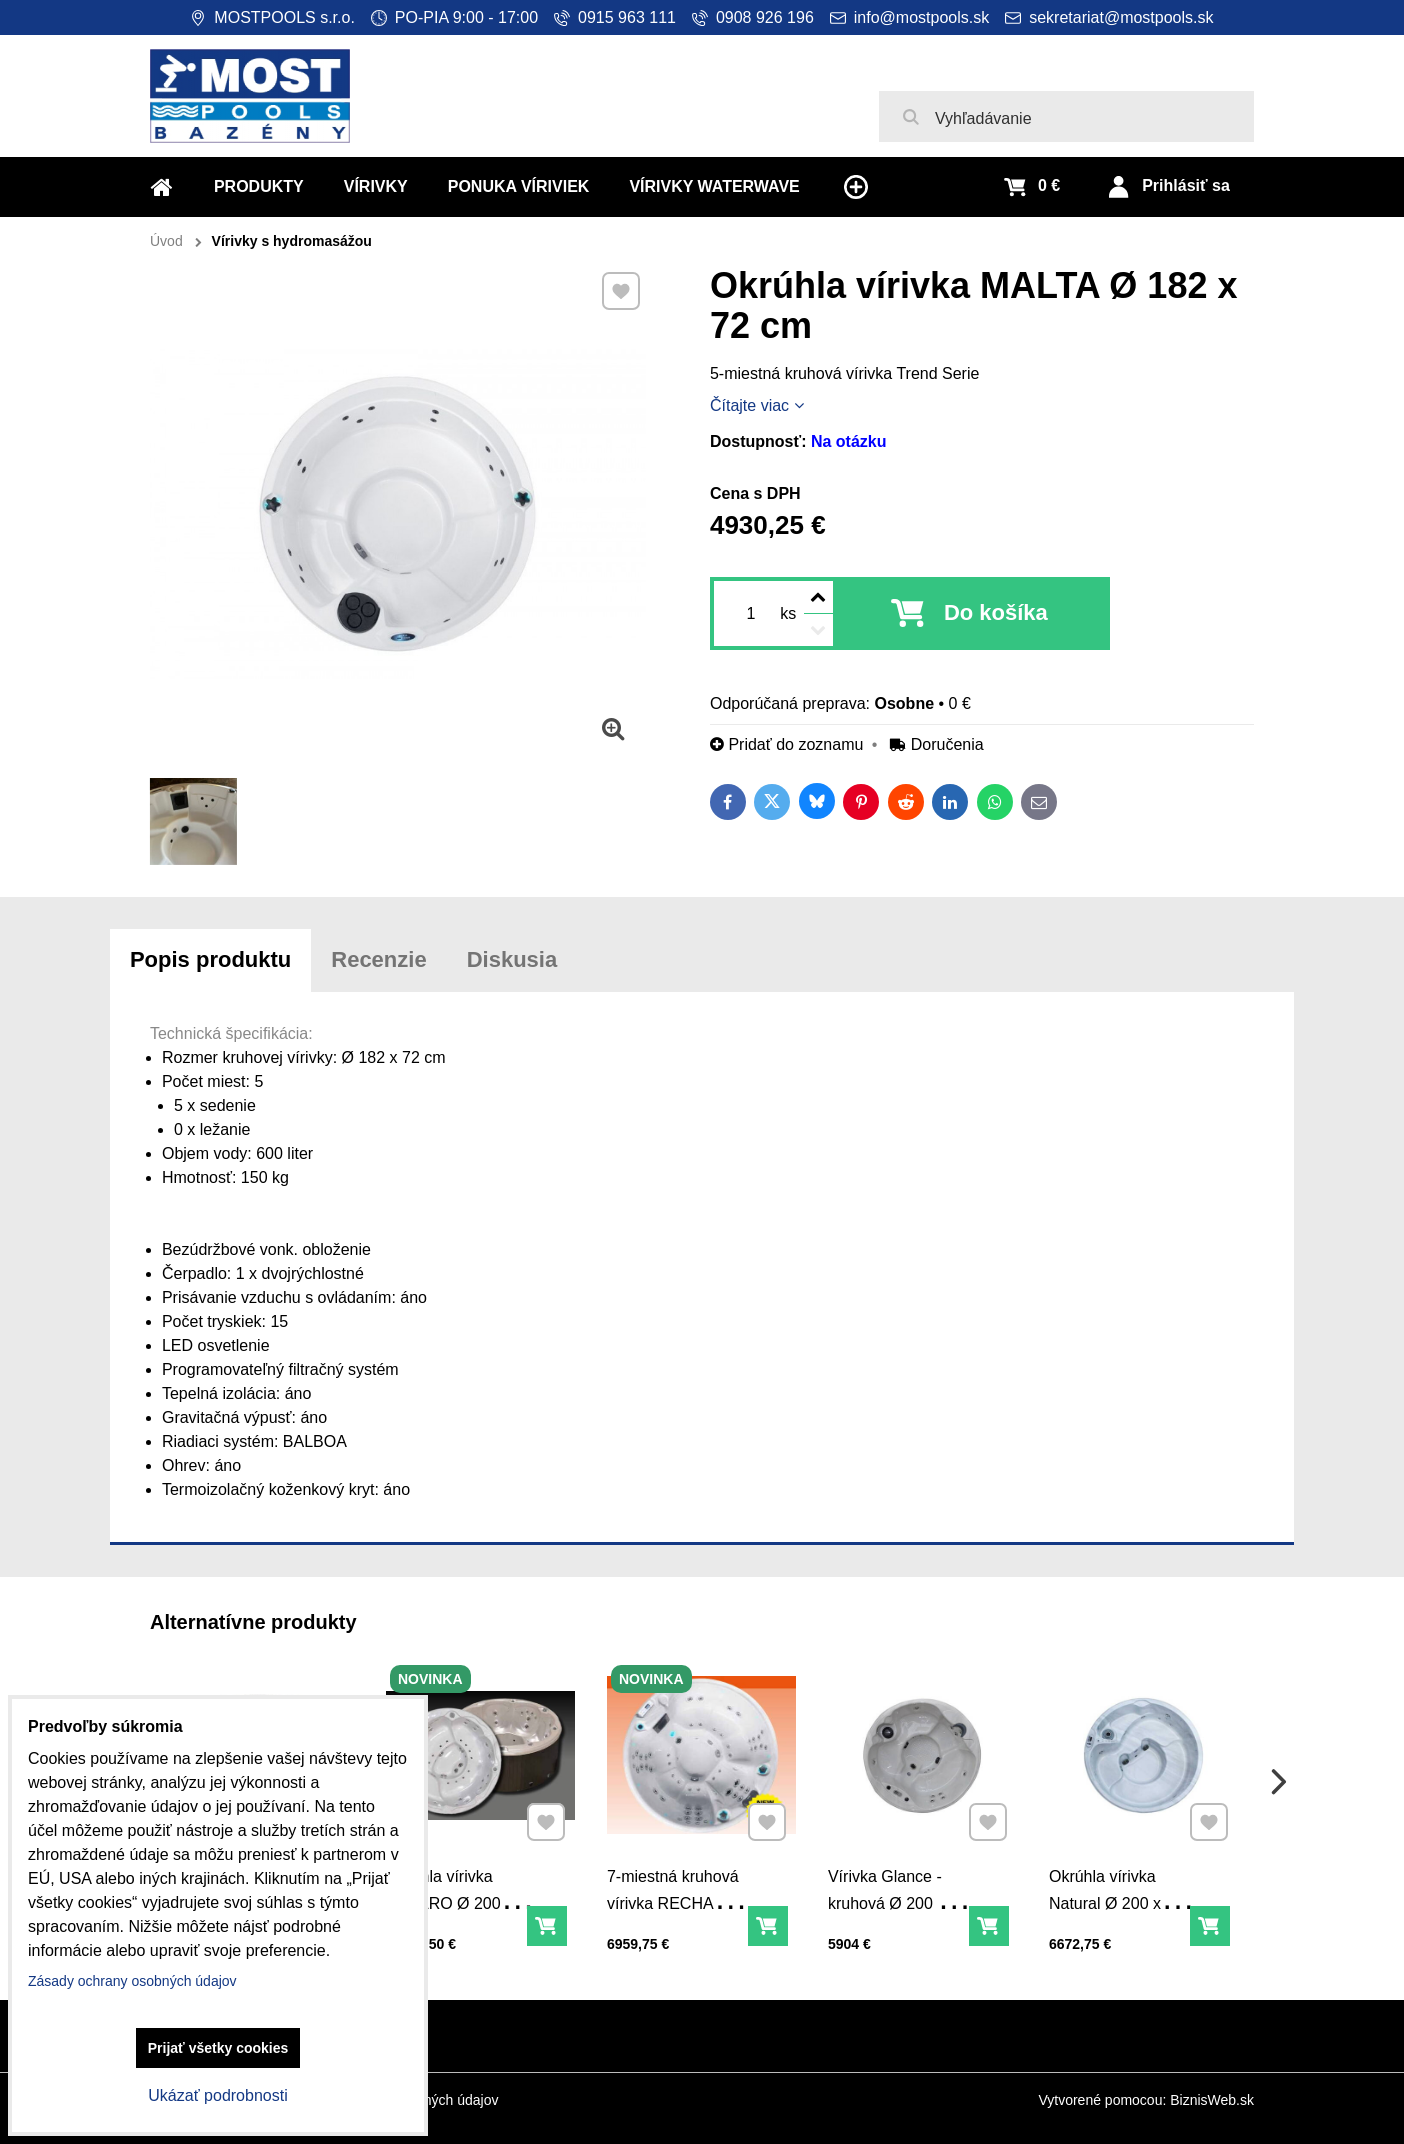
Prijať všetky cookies (218, 2048)
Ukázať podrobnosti (217, 2095)
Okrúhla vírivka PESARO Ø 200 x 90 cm (450, 1900)
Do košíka (996, 612)
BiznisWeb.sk (1212, 2100)
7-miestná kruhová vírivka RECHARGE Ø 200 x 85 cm (678, 1900)
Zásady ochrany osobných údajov (132, 1981)
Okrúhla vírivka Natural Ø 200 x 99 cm (1117, 1900)
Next (1279, 1782)
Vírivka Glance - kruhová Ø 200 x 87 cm (898, 1900)
